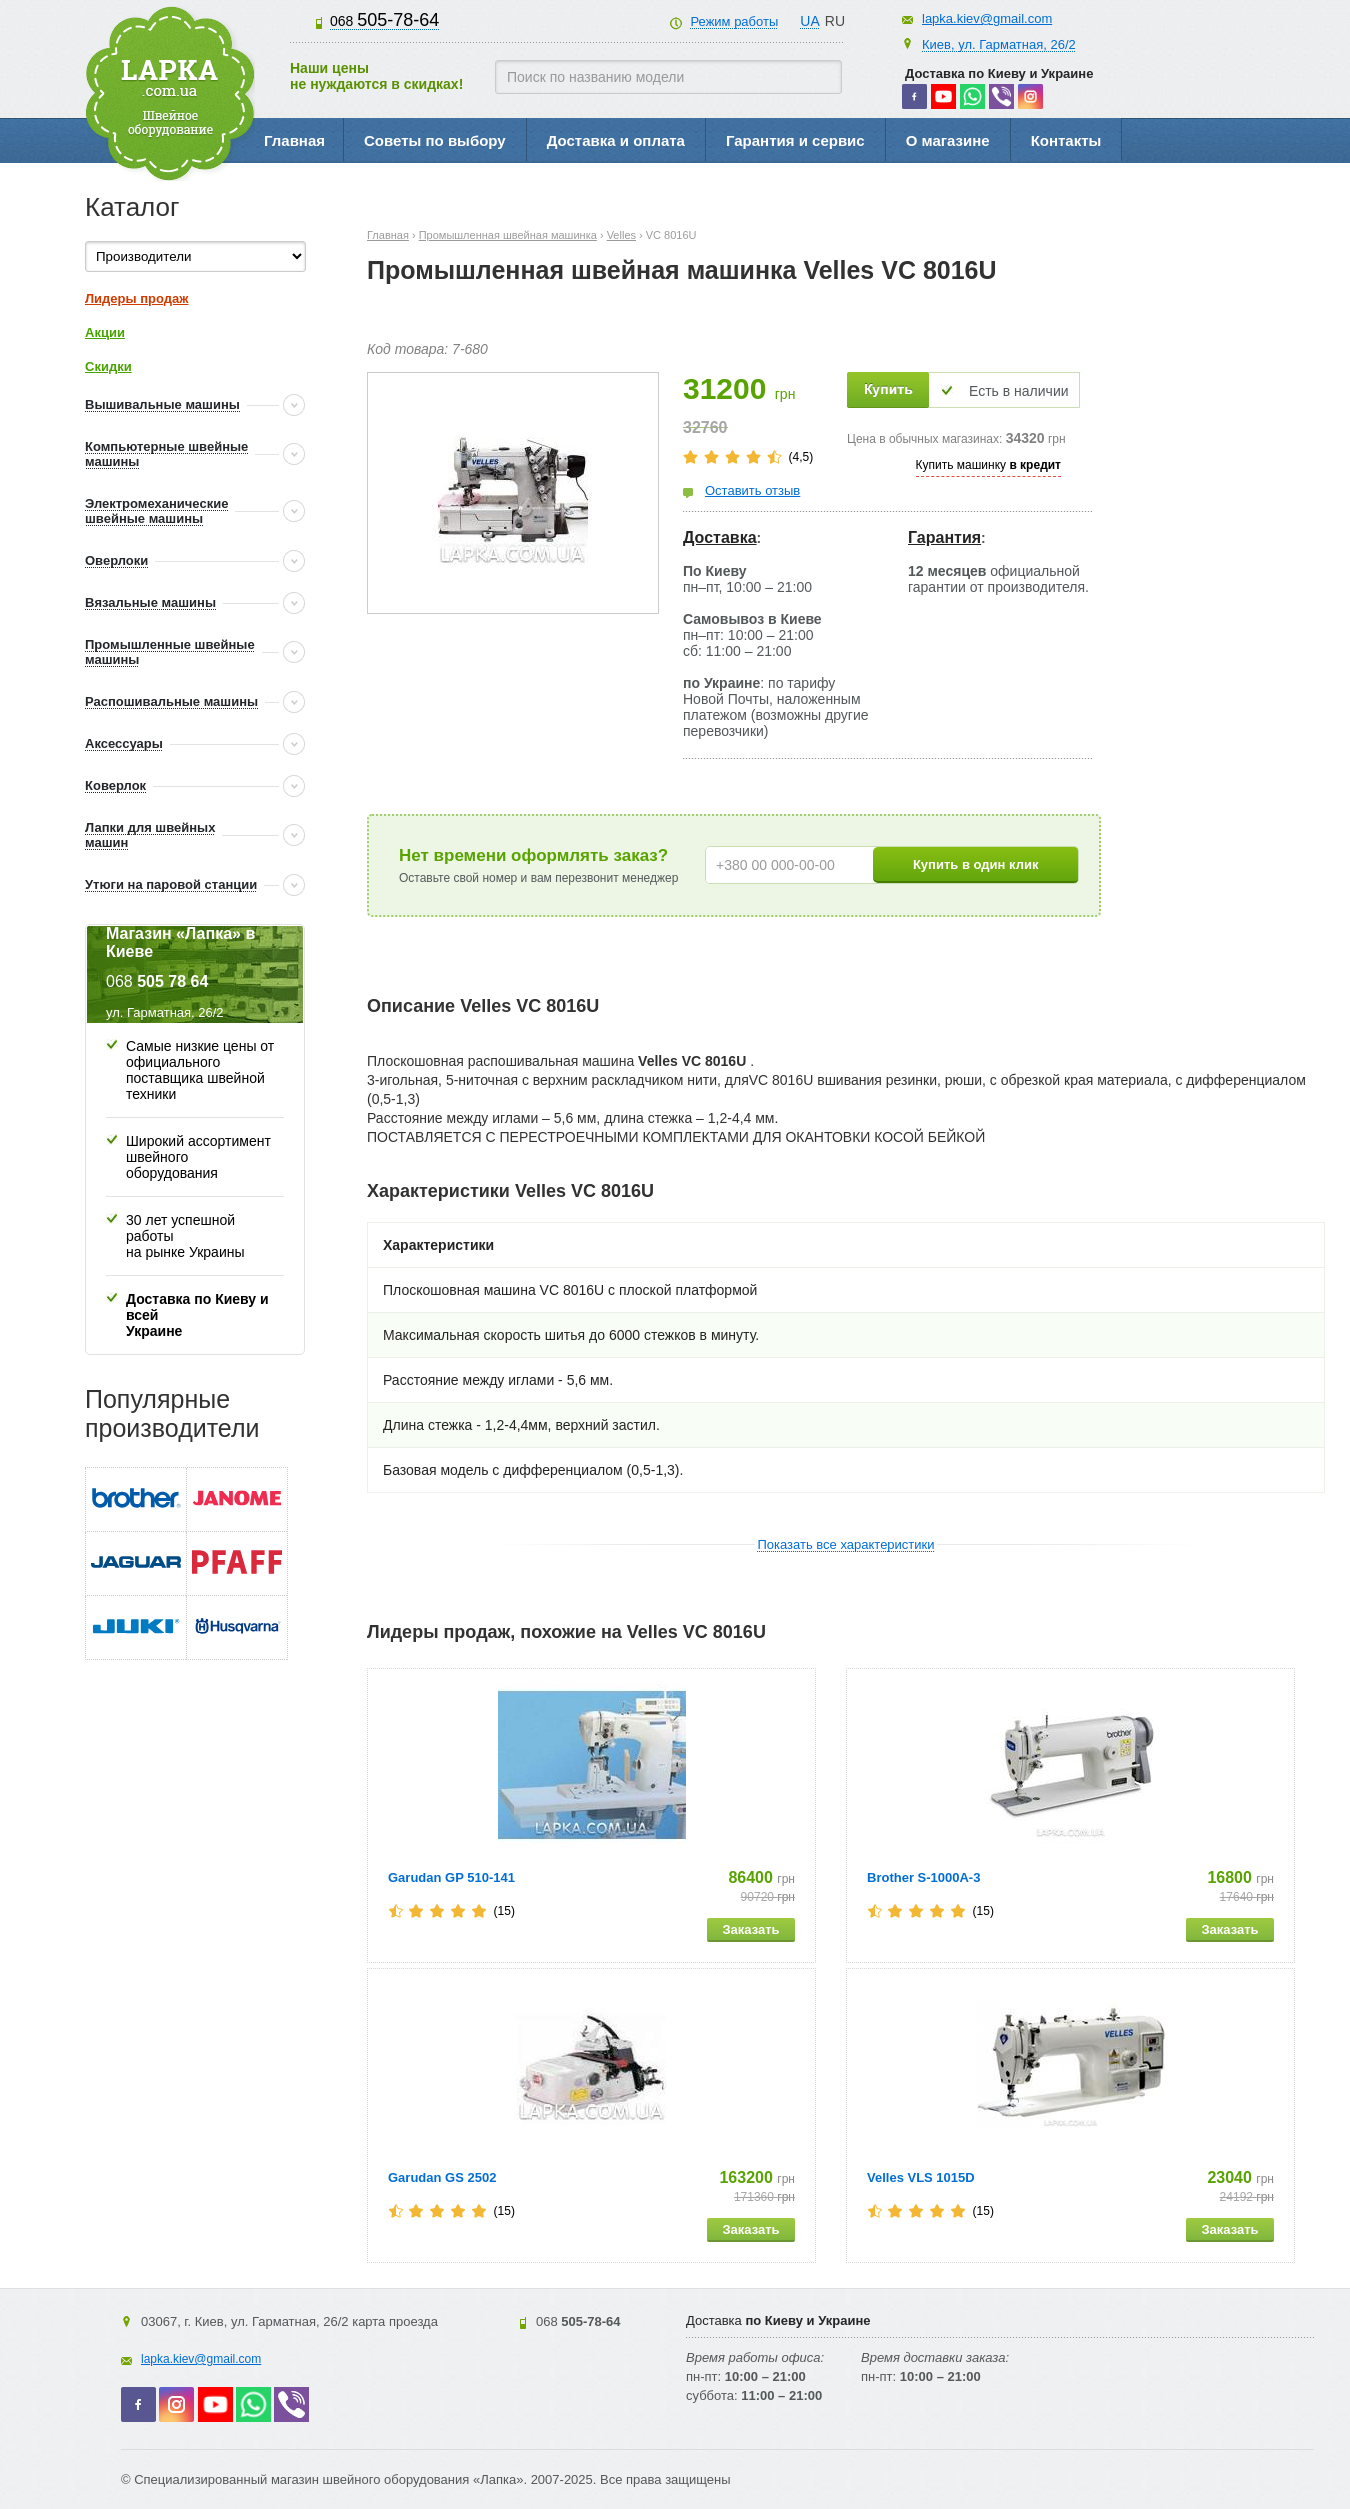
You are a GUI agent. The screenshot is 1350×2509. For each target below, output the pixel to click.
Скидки (108, 366)
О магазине (948, 140)
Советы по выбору (435, 140)
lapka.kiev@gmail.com (987, 18)
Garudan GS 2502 (442, 2177)
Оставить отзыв (752, 490)
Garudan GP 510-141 (451, 1877)
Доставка (720, 537)
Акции (105, 332)
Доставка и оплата (616, 140)
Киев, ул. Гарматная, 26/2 (999, 44)
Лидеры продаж (137, 298)
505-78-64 (384, 20)
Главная (294, 140)
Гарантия (944, 537)
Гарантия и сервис (795, 140)
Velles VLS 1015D (921, 2177)
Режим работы (734, 21)
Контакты (1066, 140)
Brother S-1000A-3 (923, 1877)
